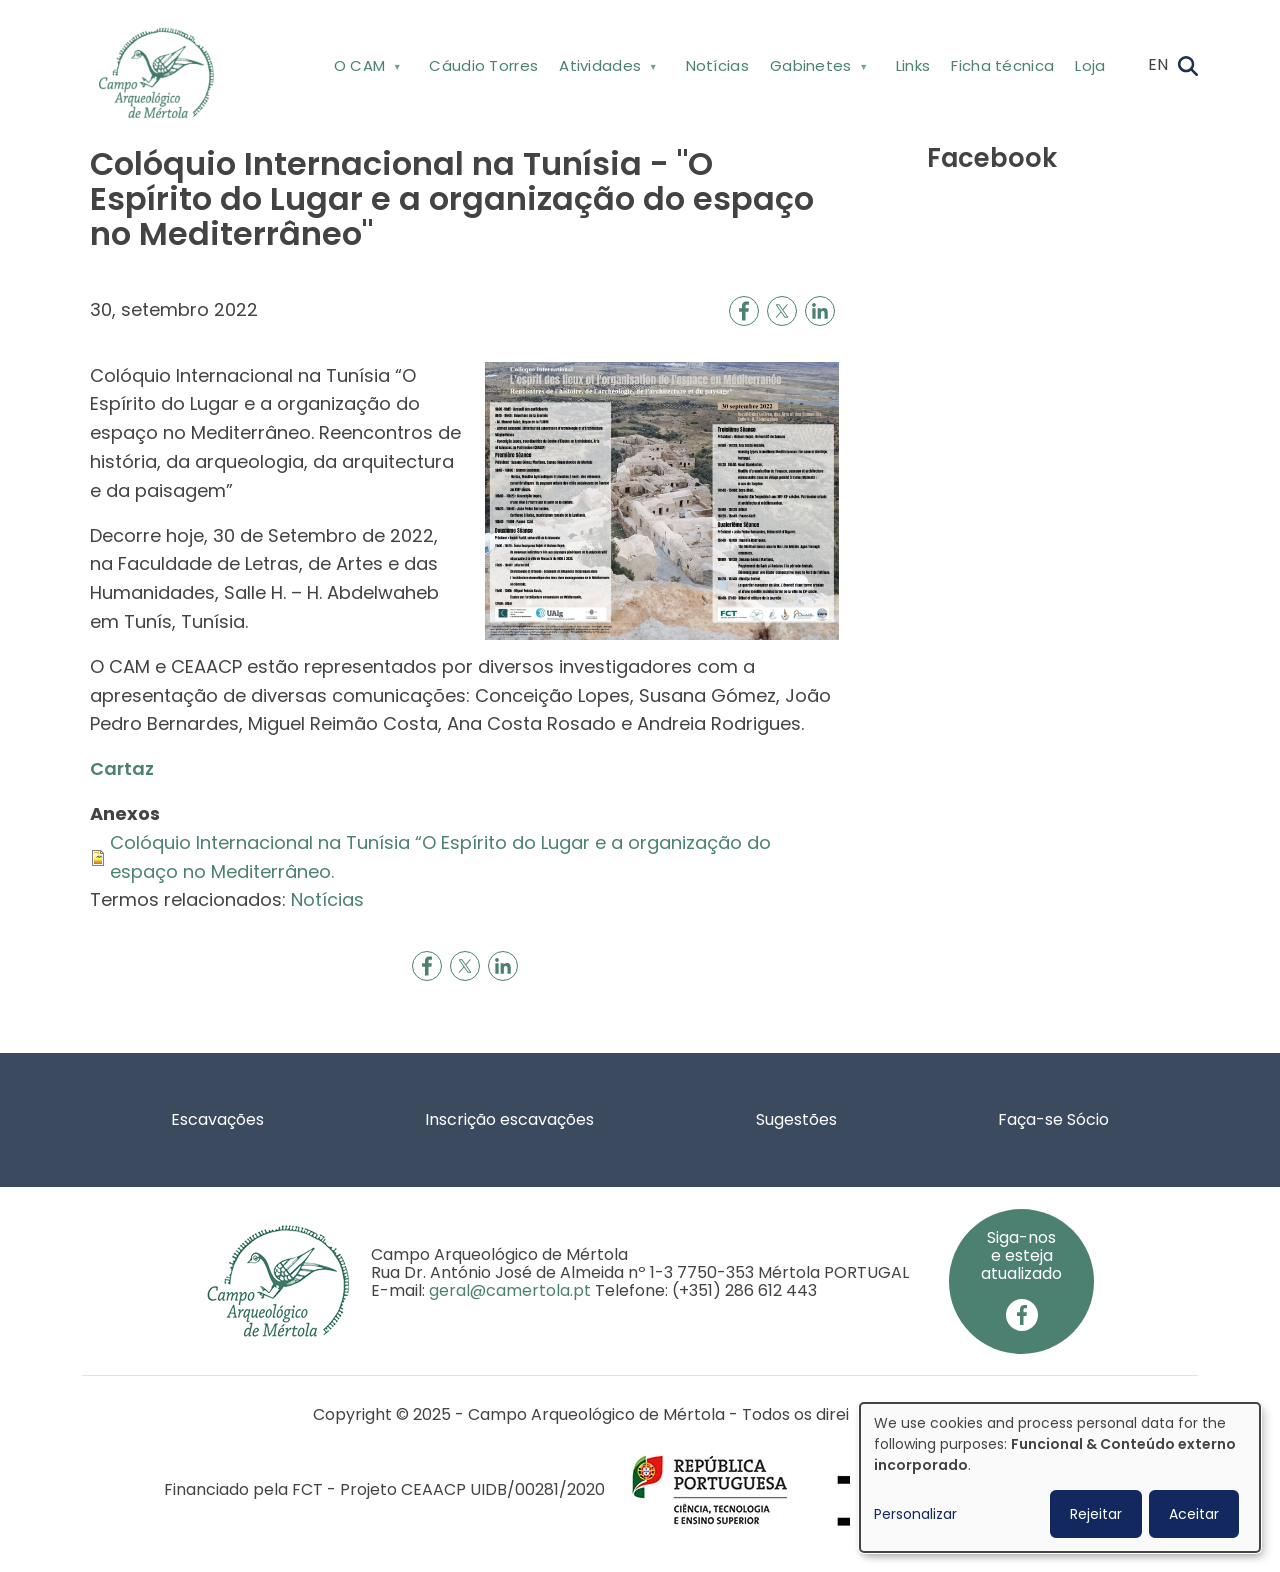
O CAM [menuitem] (365, 69)
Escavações (217, 1119)
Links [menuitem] (913, 65)
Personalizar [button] (915, 1514)
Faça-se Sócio (1053, 1119)
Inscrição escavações (509, 1119)
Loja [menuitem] (1090, 65)
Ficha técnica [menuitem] (1002, 65)
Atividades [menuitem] (606, 69)
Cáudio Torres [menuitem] (483, 65)
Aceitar (1194, 1514)
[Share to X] (782, 311)
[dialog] (1060, 1477)
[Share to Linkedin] (820, 311)
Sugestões (796, 1119)
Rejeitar (1096, 1514)
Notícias (327, 899)
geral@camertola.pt (510, 1290)
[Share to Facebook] (744, 311)
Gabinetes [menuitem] (816, 69)
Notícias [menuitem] (717, 65)
